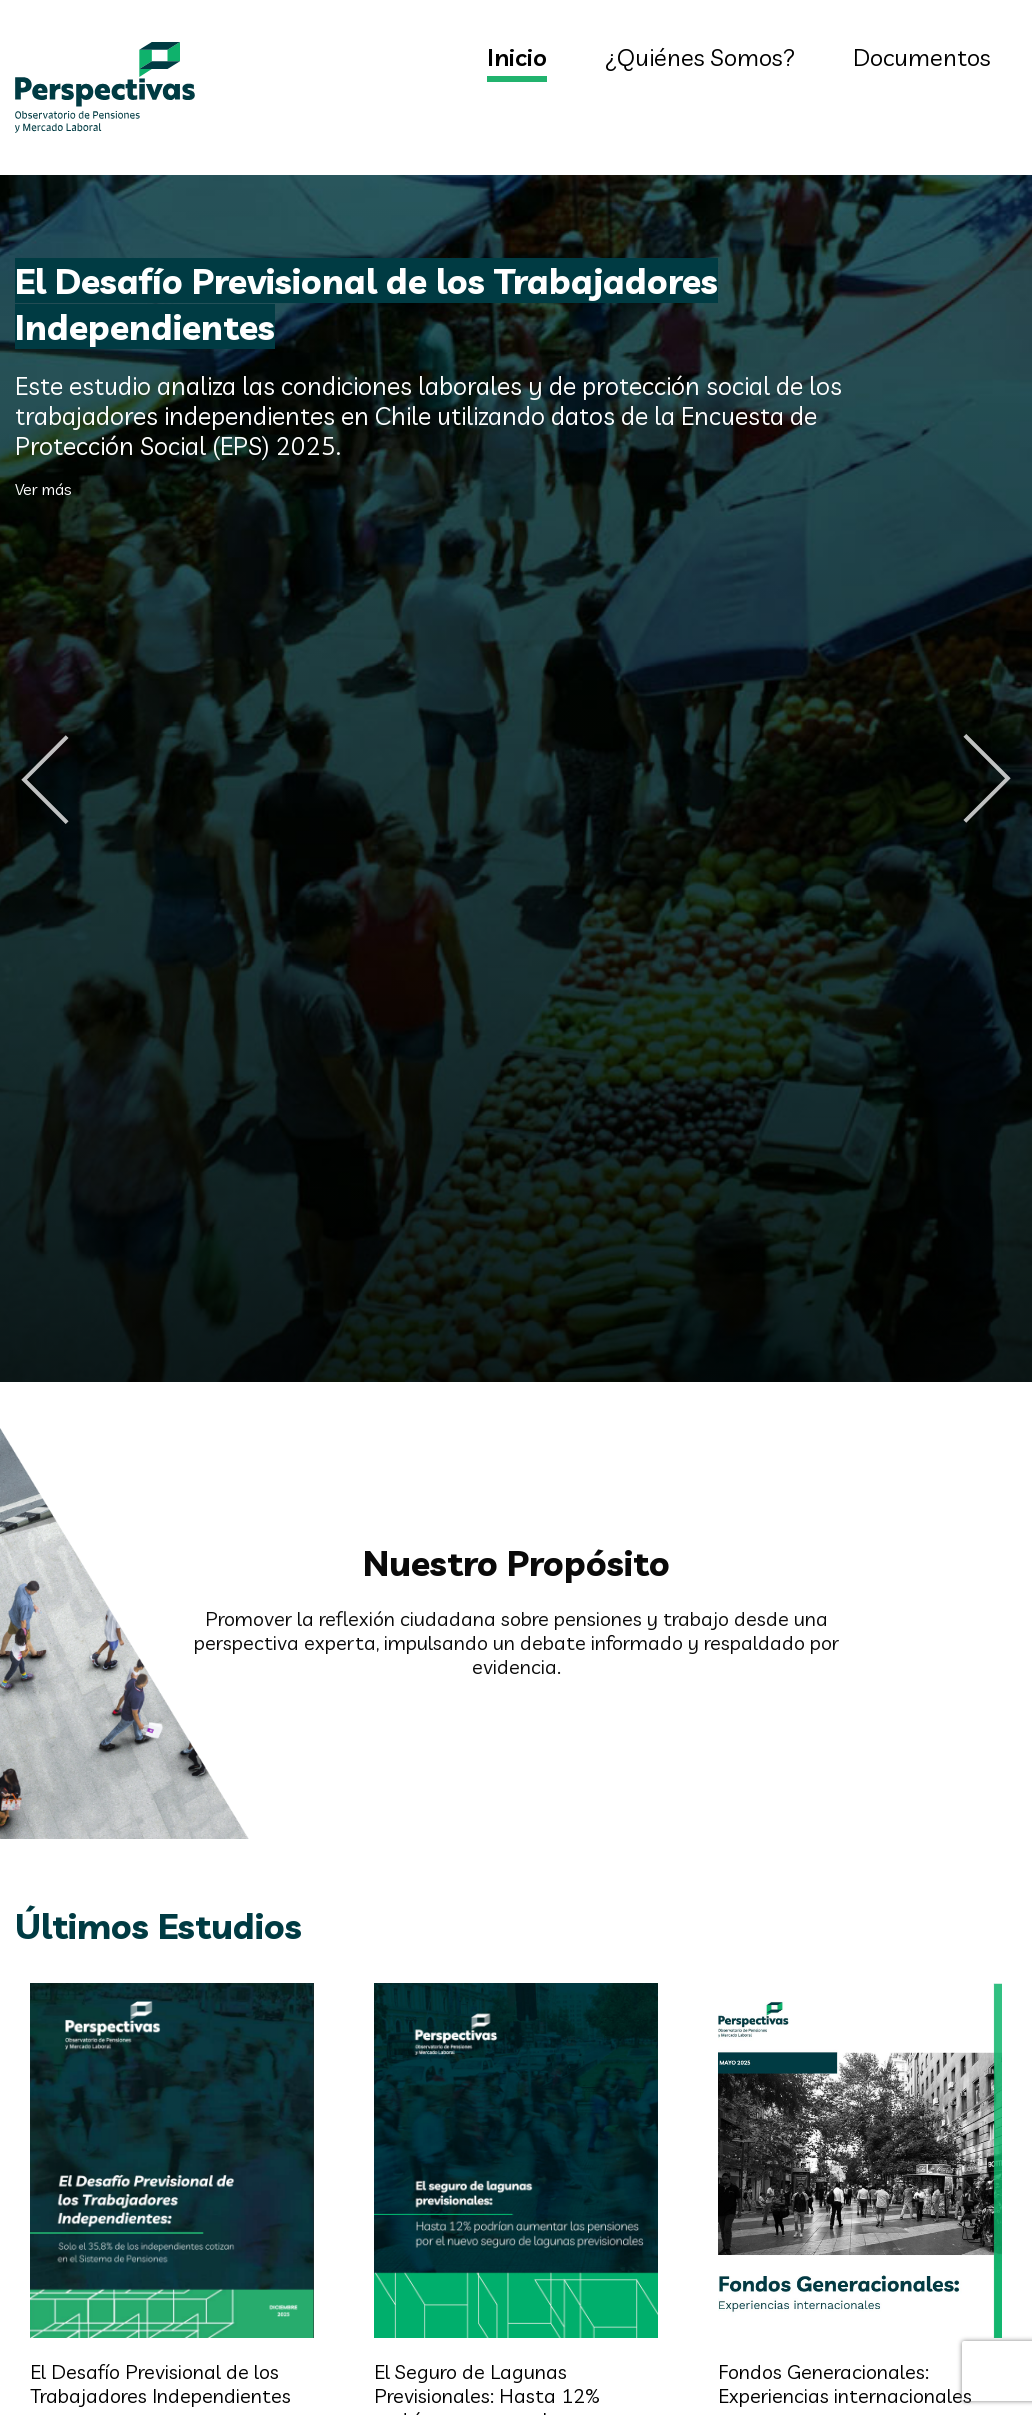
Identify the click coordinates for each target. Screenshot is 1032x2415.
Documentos (922, 57)
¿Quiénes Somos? (700, 57)
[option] (516, 779)
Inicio (517, 57)
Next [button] (987, 779)
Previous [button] (45, 779)
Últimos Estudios (158, 1925)
